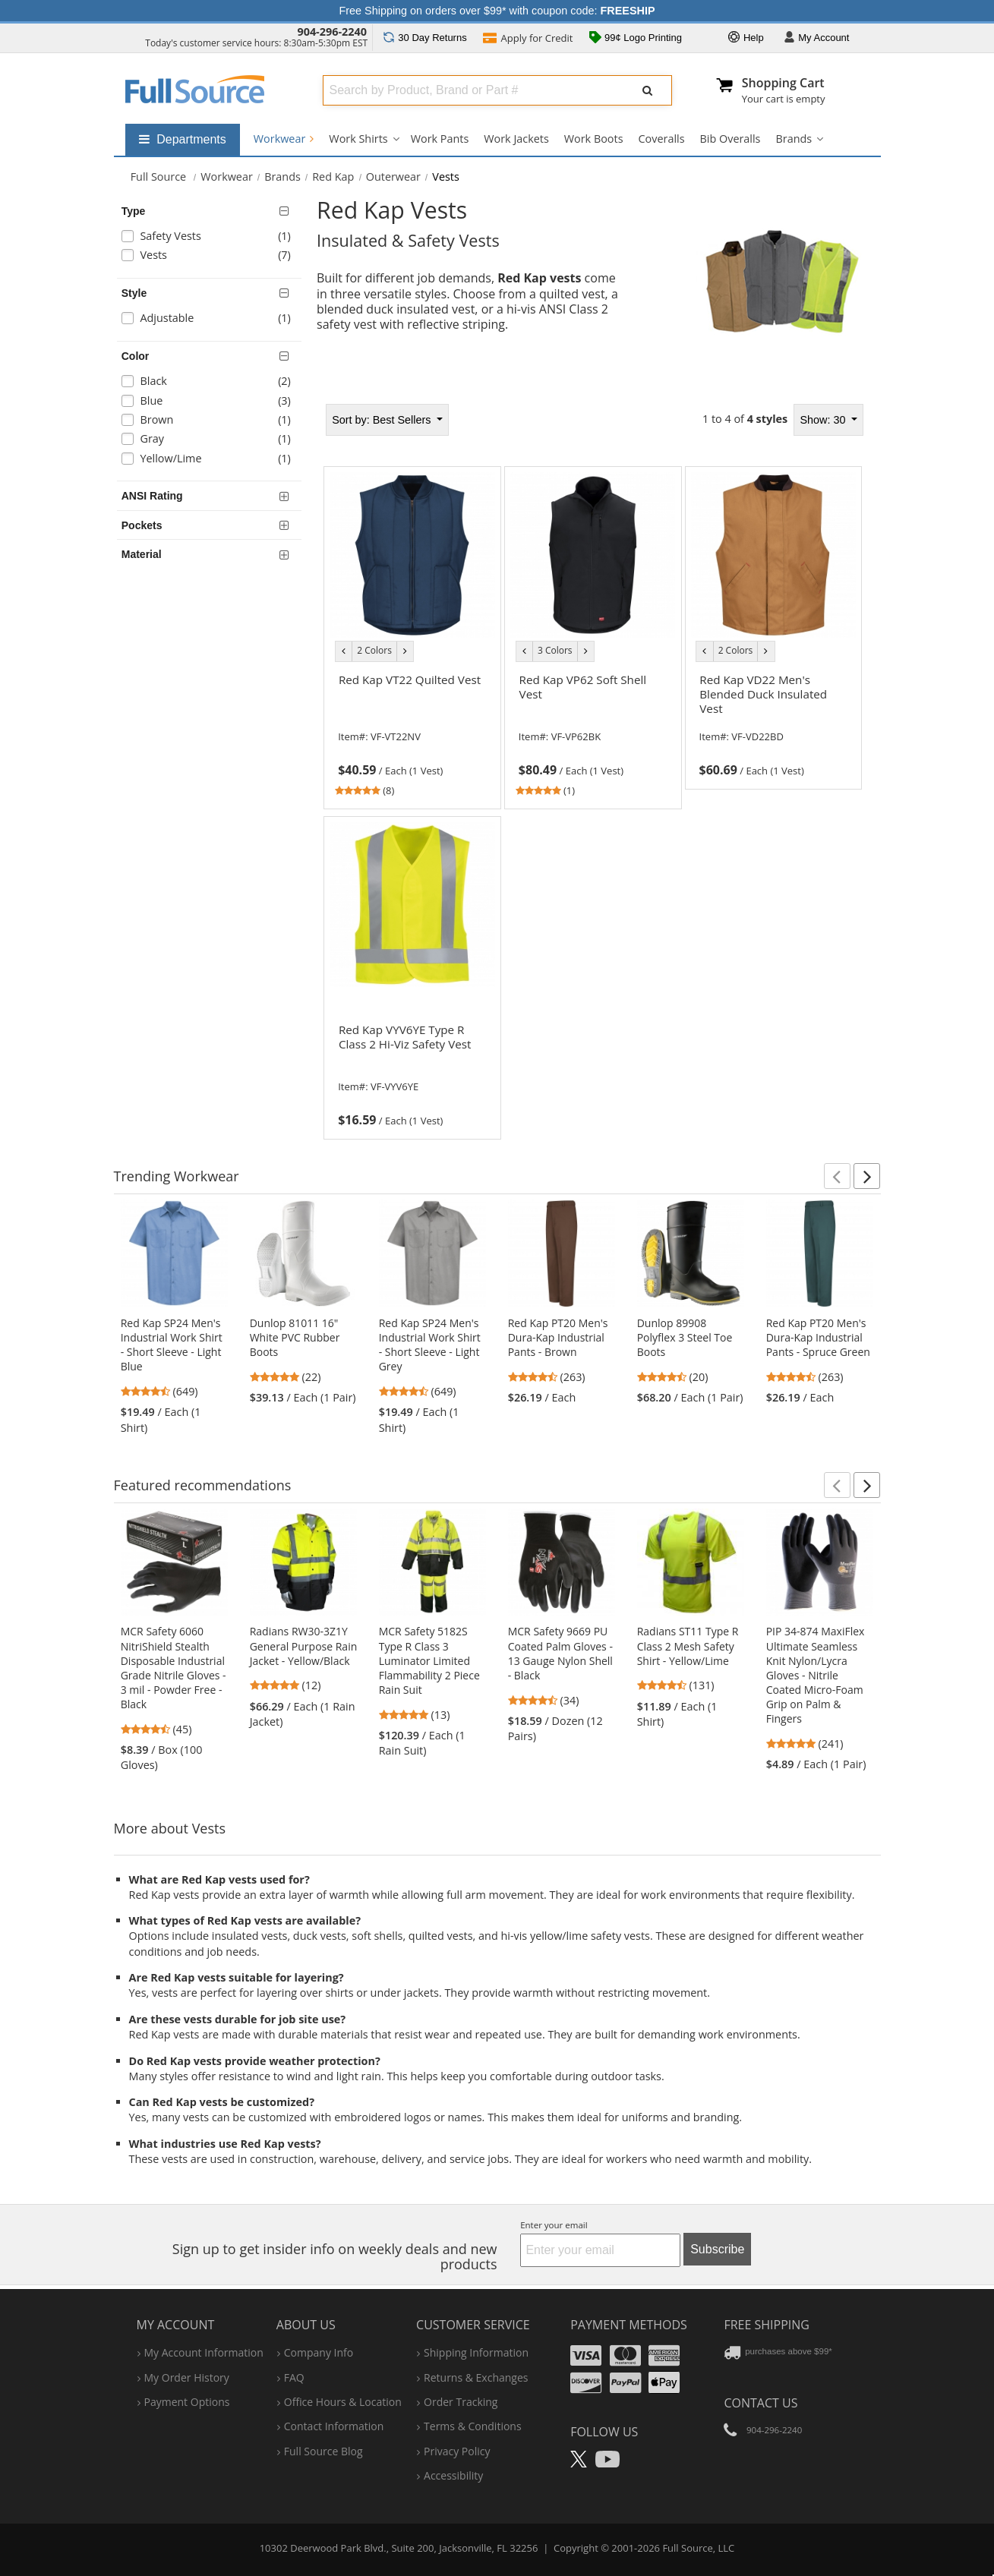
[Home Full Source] (159, 176)
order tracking (460, 2402)
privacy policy (457, 2451)
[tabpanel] (593, 767)
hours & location (343, 2402)
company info (318, 2352)
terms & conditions (473, 2426)
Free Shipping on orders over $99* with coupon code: (497, 11)
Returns (425, 37)
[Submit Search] (647, 90)
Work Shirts (358, 138)
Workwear (284, 138)
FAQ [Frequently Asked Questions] (294, 2377)
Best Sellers (383, 420)
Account (817, 38)
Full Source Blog (323, 2451)
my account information (203, 2352)
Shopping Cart (783, 82)
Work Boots (593, 138)
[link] (412, 732)
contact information (334, 2426)
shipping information (476, 2352)
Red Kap (333, 176)
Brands (793, 138)
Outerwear (393, 176)
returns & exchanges (476, 2377)
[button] (837, 1176)
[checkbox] (211, 238)
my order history (186, 2377)
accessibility (453, 2475)
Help (745, 38)
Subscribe (717, 2249)
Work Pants (440, 138)
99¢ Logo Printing (635, 39)
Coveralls (662, 138)
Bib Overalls (730, 138)
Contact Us (760, 2403)
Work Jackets (516, 138)
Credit (528, 39)
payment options (187, 2402)
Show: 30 (824, 420)
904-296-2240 (332, 31)
